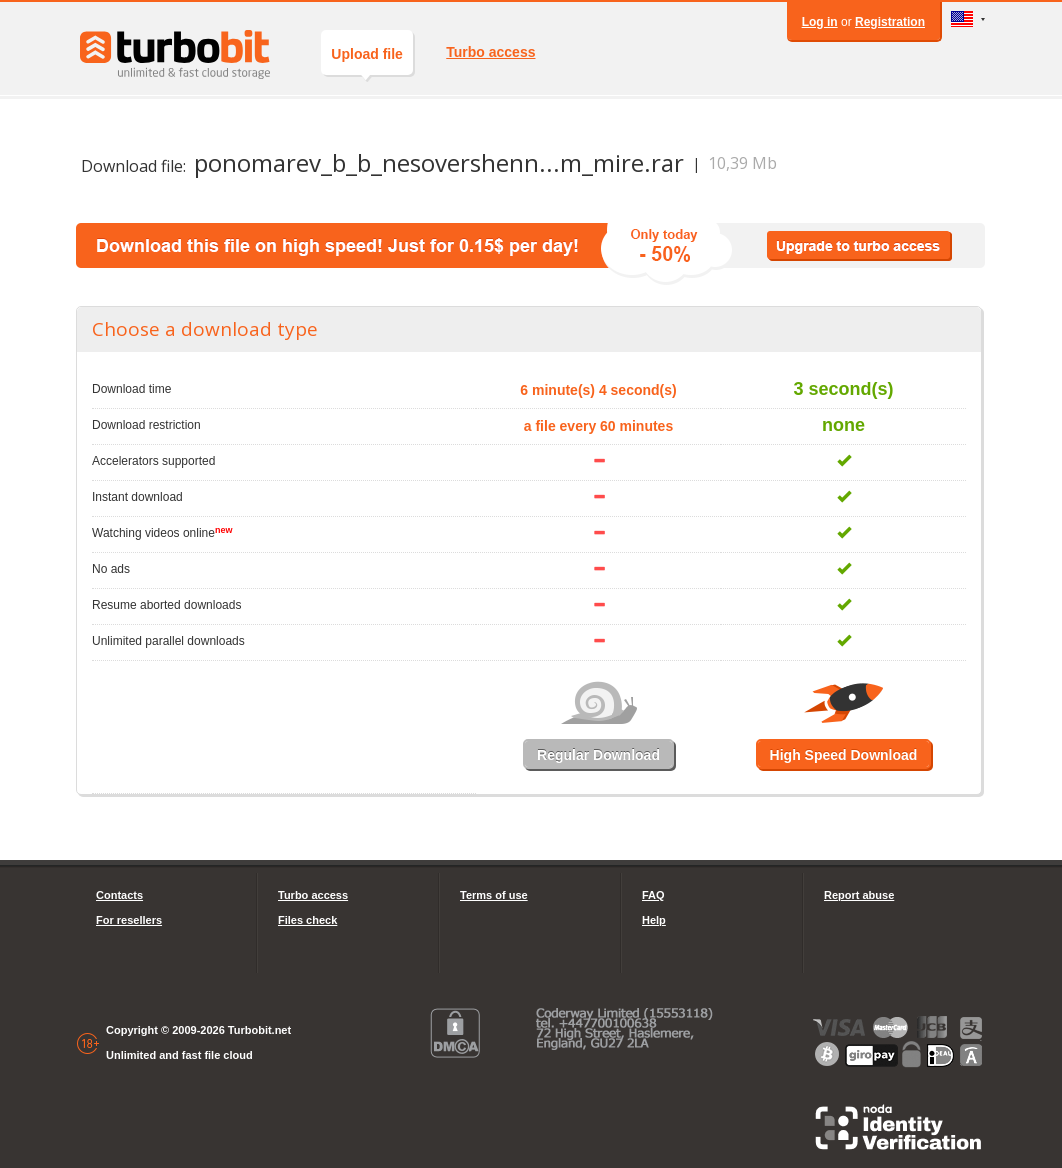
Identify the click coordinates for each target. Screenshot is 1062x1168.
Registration (890, 22)
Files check (307, 920)
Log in (820, 22)
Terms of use (494, 895)
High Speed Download (844, 755)
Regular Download (598, 755)
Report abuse (859, 895)
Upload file (367, 60)
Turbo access (490, 52)
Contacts (119, 895)
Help (654, 920)
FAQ (653, 895)
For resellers (129, 920)
